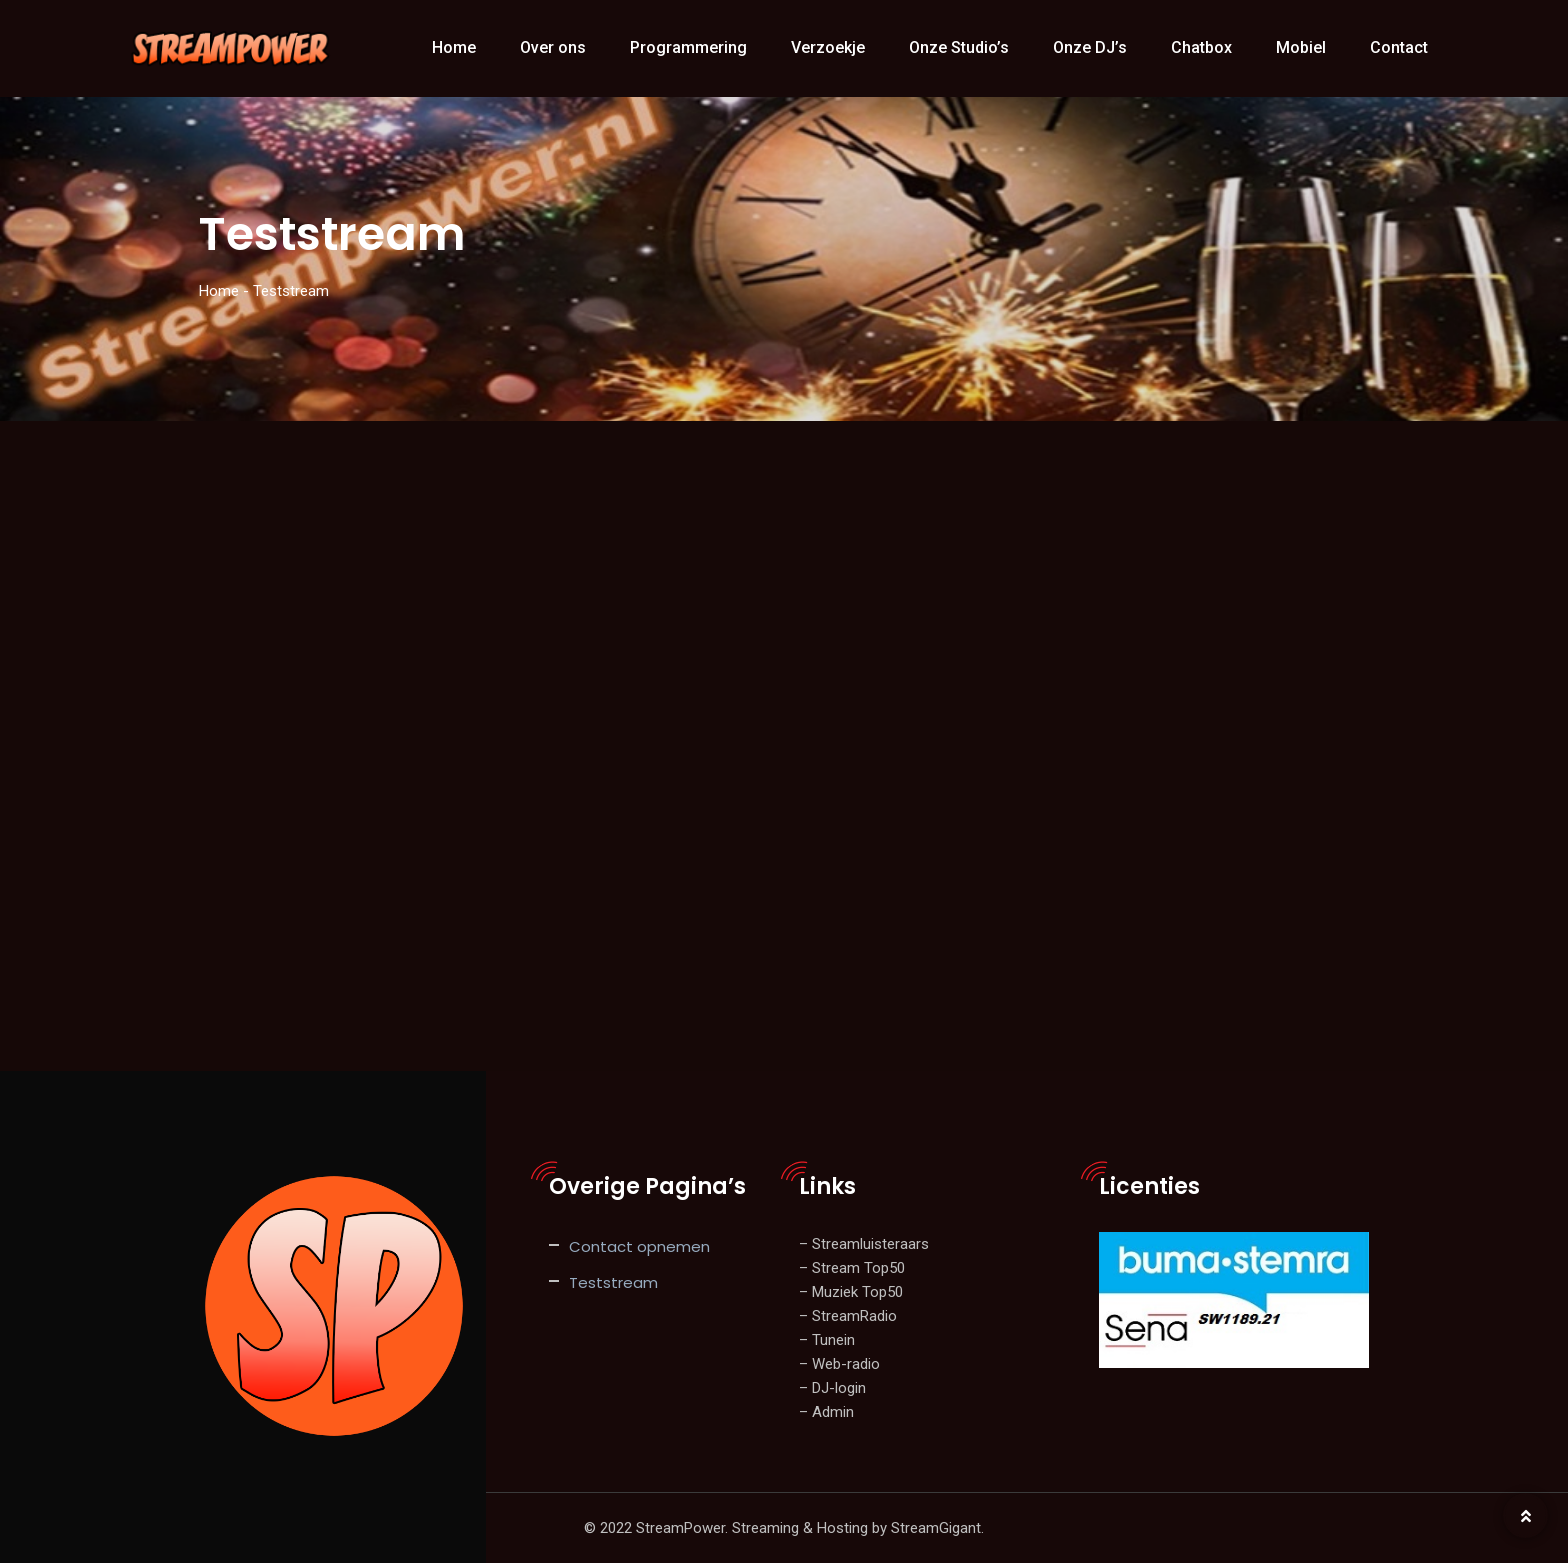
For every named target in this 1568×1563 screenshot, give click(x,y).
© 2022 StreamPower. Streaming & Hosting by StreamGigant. (784, 1528)
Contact (1399, 47)
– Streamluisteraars (864, 1244)
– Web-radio (839, 1364)
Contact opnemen (639, 1246)
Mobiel (1301, 47)
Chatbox (1201, 47)
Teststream (613, 1282)
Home (454, 47)
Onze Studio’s (959, 47)
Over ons (553, 47)
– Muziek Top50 (851, 1292)
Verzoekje (828, 47)
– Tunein (827, 1340)
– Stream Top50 (852, 1268)
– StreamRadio (848, 1316)
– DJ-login (832, 1388)
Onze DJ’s (1090, 47)
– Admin (826, 1412)
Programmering (688, 47)
